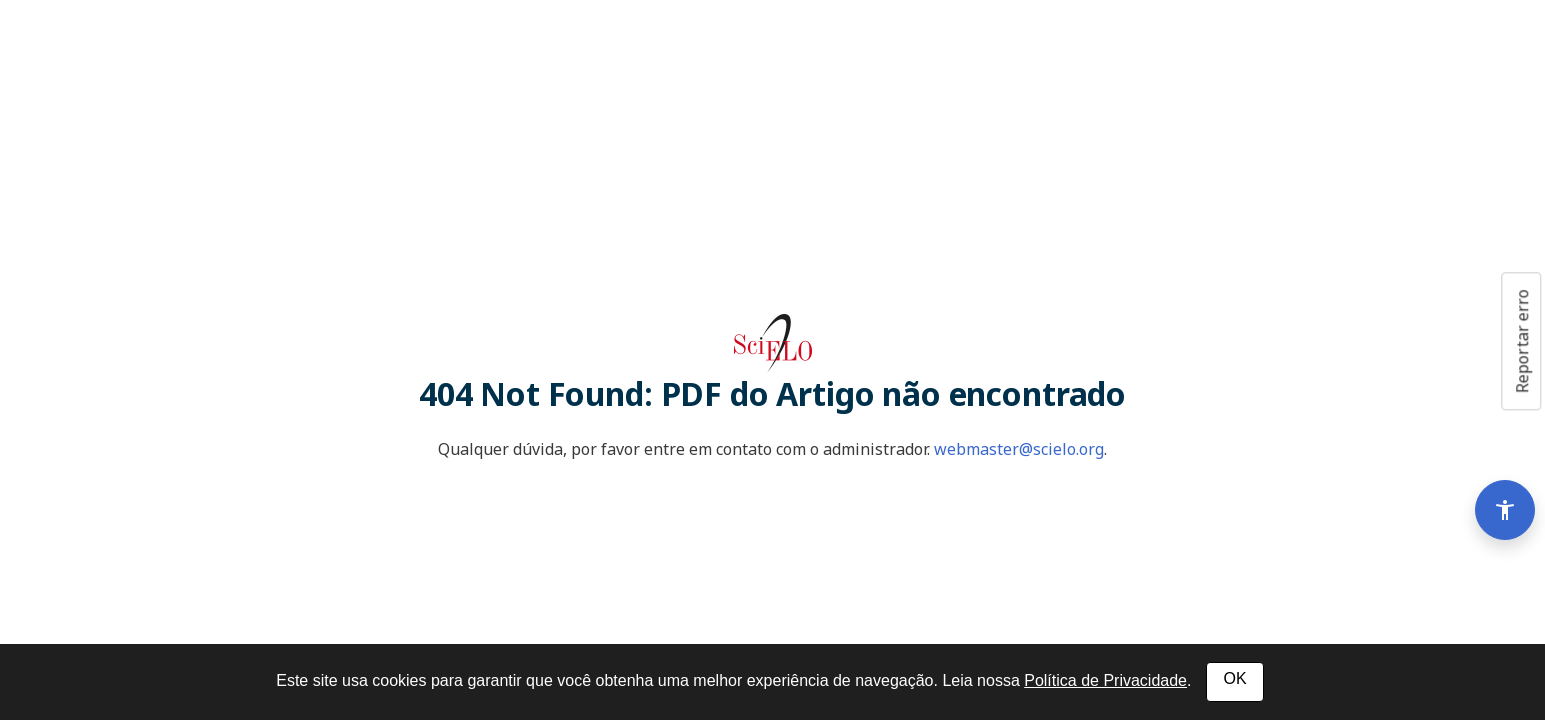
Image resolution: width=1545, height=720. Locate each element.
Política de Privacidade (1105, 680)
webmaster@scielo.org (1019, 449)
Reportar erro (1522, 341)
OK (1234, 678)
